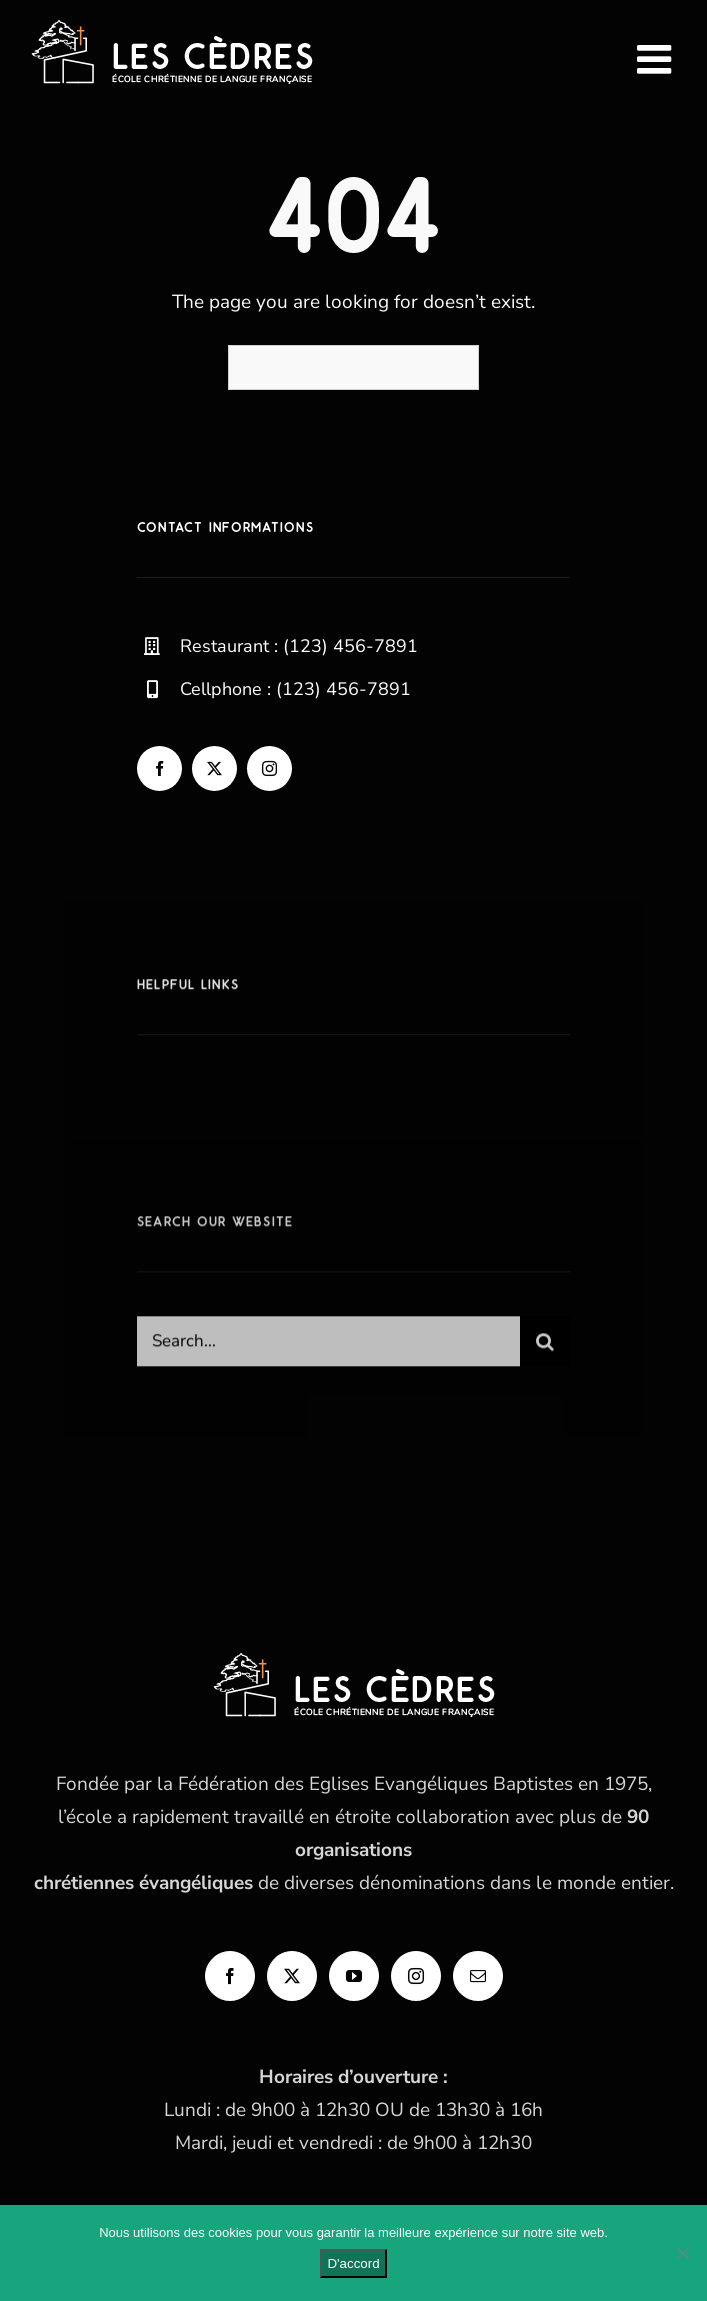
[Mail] (478, 1976)
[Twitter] (292, 1976)
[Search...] (329, 1348)
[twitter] (214, 768)
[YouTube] (354, 1976)
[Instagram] (416, 1976)
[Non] (682, 2253)
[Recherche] (545, 1348)
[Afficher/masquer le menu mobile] (657, 59)
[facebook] (159, 768)
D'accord (353, 2263)
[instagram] (269, 768)
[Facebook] (230, 1976)
